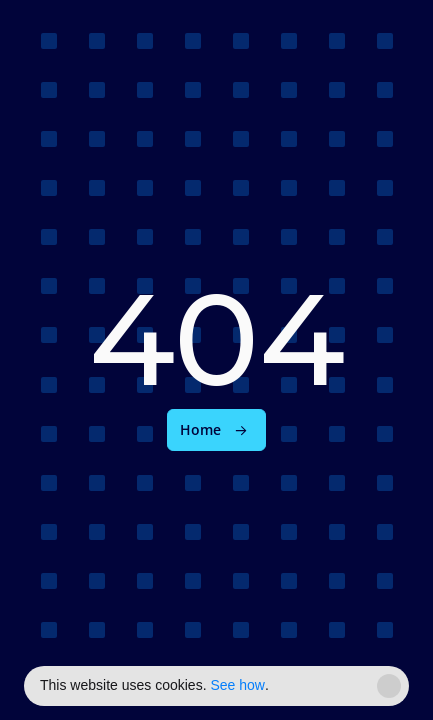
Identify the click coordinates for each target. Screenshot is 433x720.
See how (237, 685)
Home (200, 430)
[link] (216, 430)
